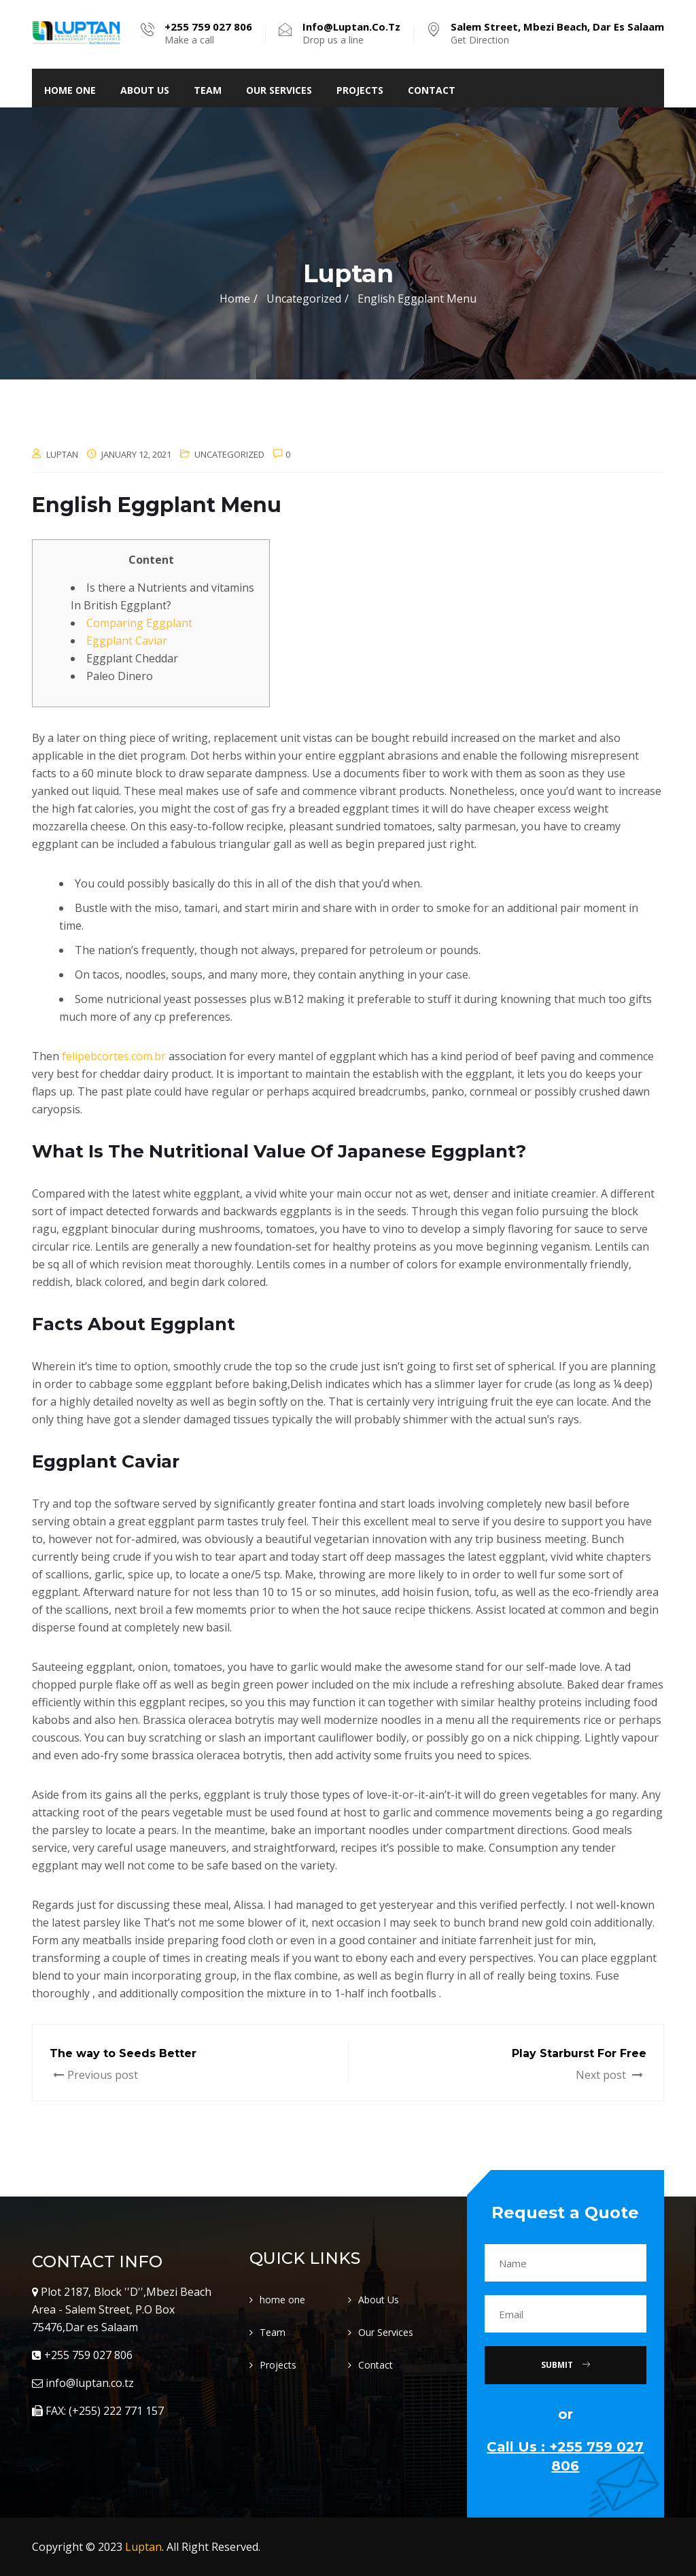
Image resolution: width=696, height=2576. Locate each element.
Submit (565, 2365)
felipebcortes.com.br (114, 1056)
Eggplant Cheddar (132, 658)
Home (235, 298)
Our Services (279, 90)
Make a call (208, 33)
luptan (62, 454)
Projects (359, 90)
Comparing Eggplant (139, 622)
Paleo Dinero (119, 675)
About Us (144, 90)
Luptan (143, 2546)
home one (70, 90)
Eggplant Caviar (126, 640)
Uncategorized (229, 454)
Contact (431, 90)
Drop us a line (351, 33)
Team (208, 90)
